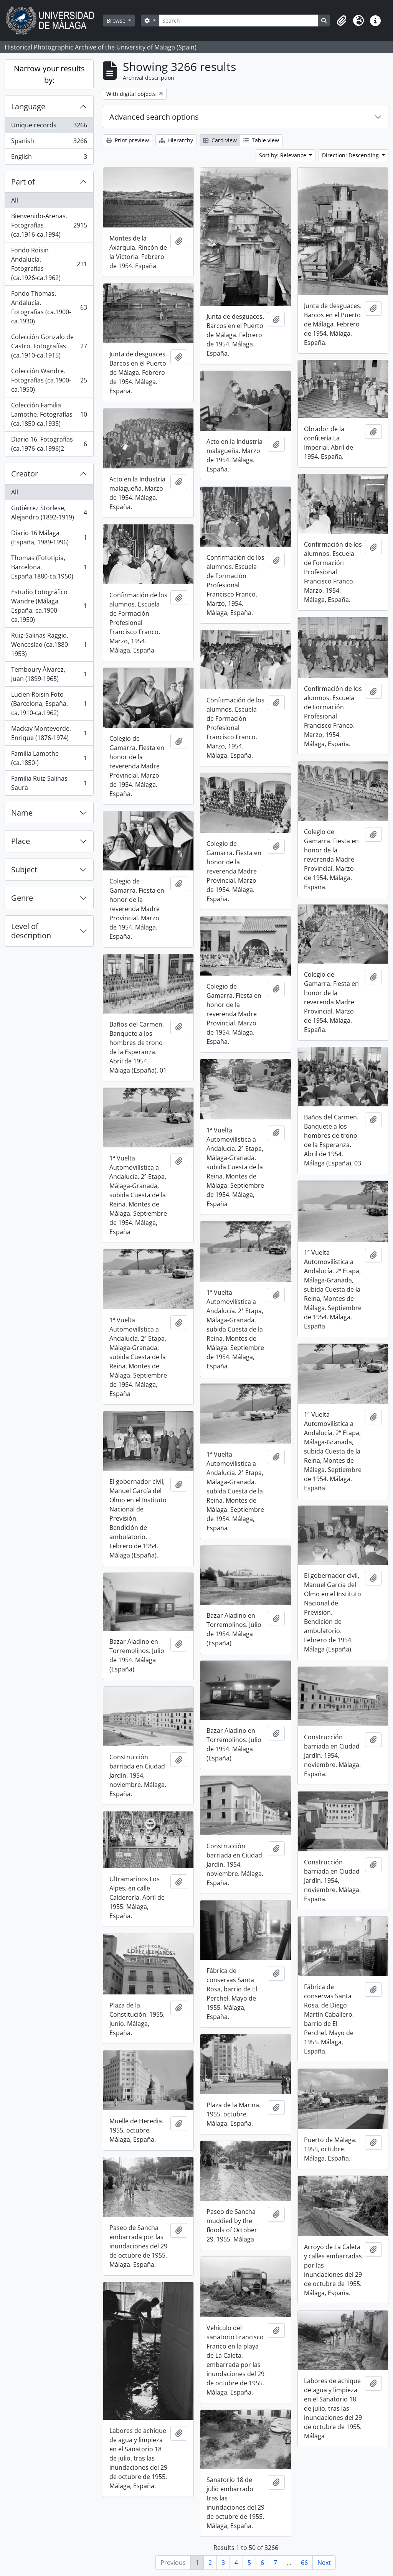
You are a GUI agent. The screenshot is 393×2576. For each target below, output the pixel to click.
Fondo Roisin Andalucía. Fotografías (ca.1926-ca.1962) (49, 264)
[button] (341, 20)
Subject (24, 869)
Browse (117, 20)
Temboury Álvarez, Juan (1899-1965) (49, 674)
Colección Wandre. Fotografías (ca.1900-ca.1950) (49, 380)
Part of (23, 181)
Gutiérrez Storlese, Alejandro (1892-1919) (49, 512)
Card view (220, 140)
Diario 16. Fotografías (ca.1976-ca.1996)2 (49, 444)
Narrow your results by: (49, 74)
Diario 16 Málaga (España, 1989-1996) (49, 537)
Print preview (127, 140)
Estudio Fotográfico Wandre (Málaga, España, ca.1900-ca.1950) (49, 606)
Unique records (49, 126)
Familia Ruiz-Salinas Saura (49, 783)
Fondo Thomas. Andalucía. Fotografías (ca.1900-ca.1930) (49, 307)
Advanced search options (154, 117)
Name (22, 813)
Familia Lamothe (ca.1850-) (49, 758)
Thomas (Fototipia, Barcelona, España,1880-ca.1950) (49, 567)
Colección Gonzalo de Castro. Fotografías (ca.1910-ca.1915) (49, 346)
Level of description (31, 931)
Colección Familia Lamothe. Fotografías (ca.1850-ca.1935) (49, 414)
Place (20, 841)
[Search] (238, 20)
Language (28, 106)
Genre (22, 898)
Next (324, 2562)
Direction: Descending (351, 155)
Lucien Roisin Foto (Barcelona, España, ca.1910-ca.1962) (49, 703)
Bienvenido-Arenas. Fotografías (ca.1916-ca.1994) (49, 225)
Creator (24, 473)
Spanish (49, 142)
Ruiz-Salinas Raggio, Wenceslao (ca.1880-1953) (49, 644)
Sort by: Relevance (283, 155)
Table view (261, 140)
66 (304, 2562)
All (14, 200)
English (49, 158)
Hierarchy (176, 140)
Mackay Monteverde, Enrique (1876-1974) (49, 733)
